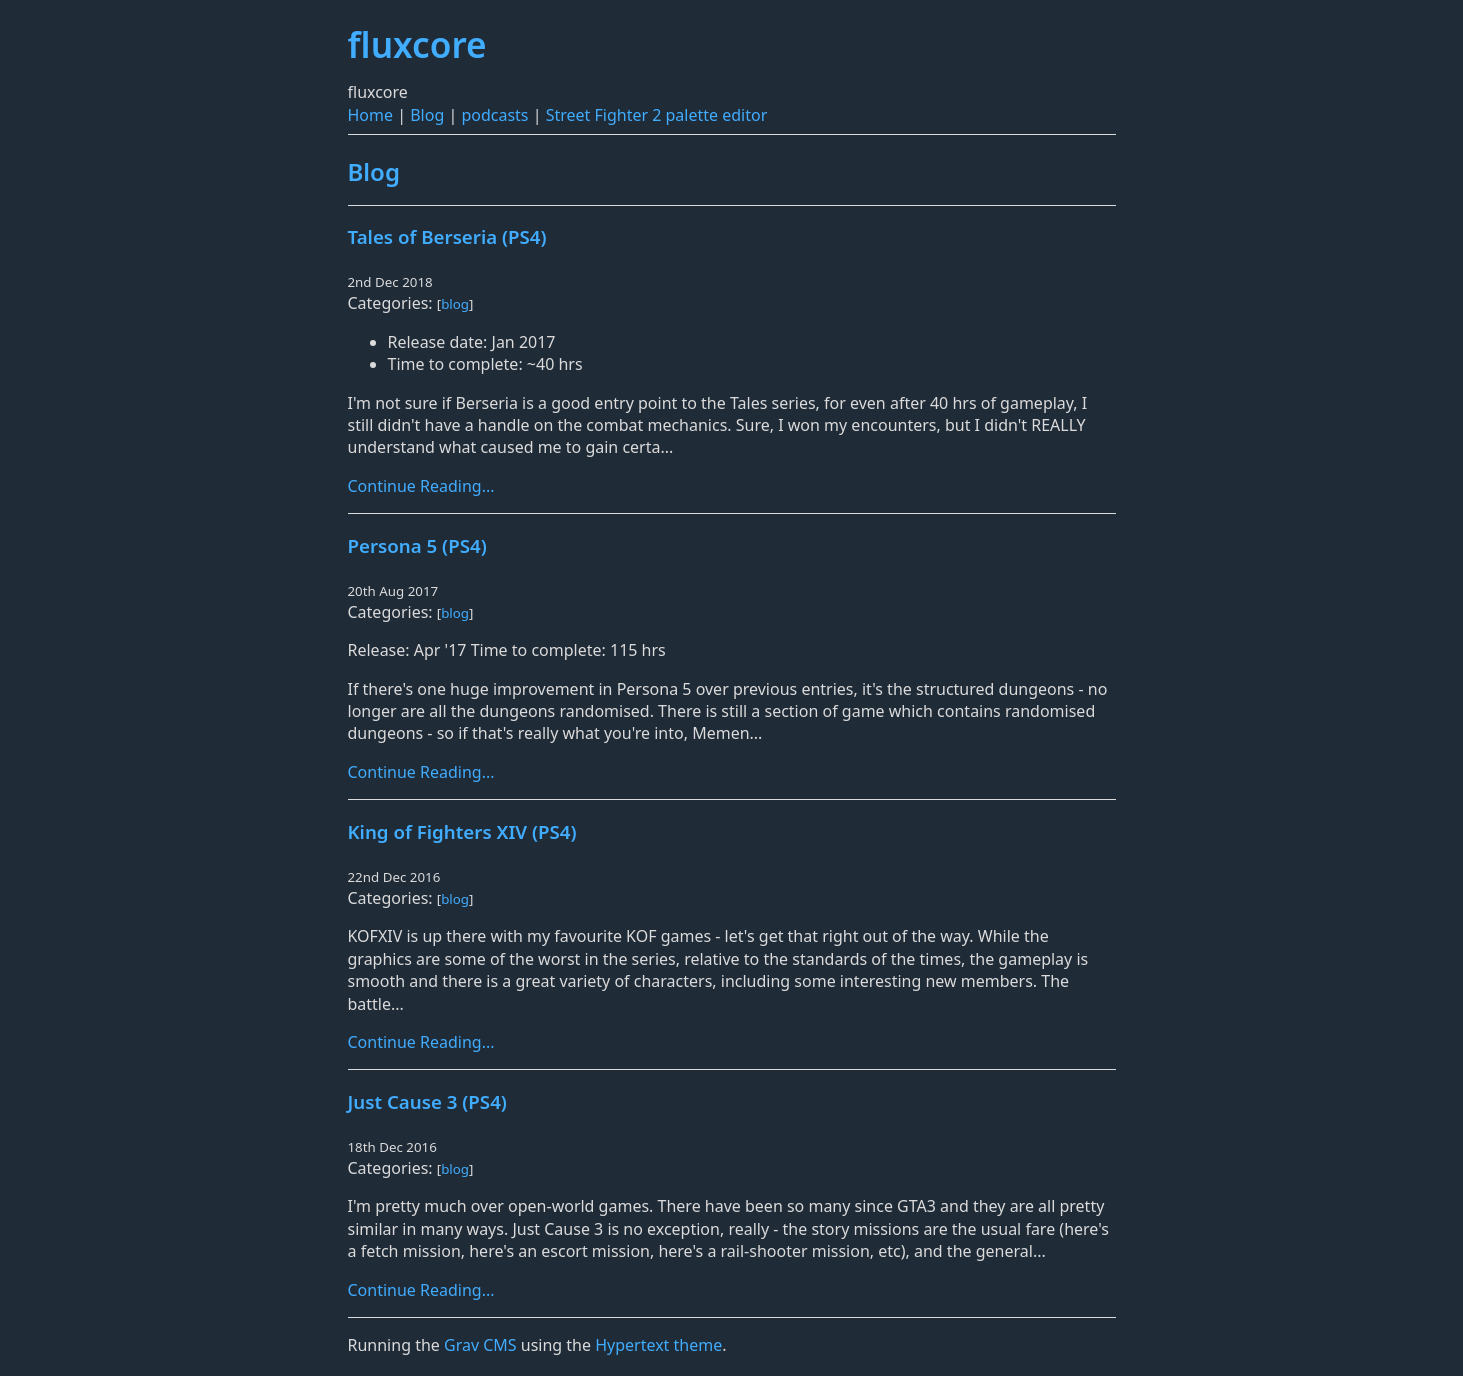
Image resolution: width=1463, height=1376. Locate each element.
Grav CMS (480, 1345)
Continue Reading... (421, 486)
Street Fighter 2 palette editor (657, 115)
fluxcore (417, 44)
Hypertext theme (658, 1345)
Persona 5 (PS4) (417, 545)
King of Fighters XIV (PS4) (462, 831)
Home (371, 115)
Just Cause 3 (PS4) (427, 1101)
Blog (427, 115)
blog (455, 304)
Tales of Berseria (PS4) (447, 236)
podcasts (494, 115)
